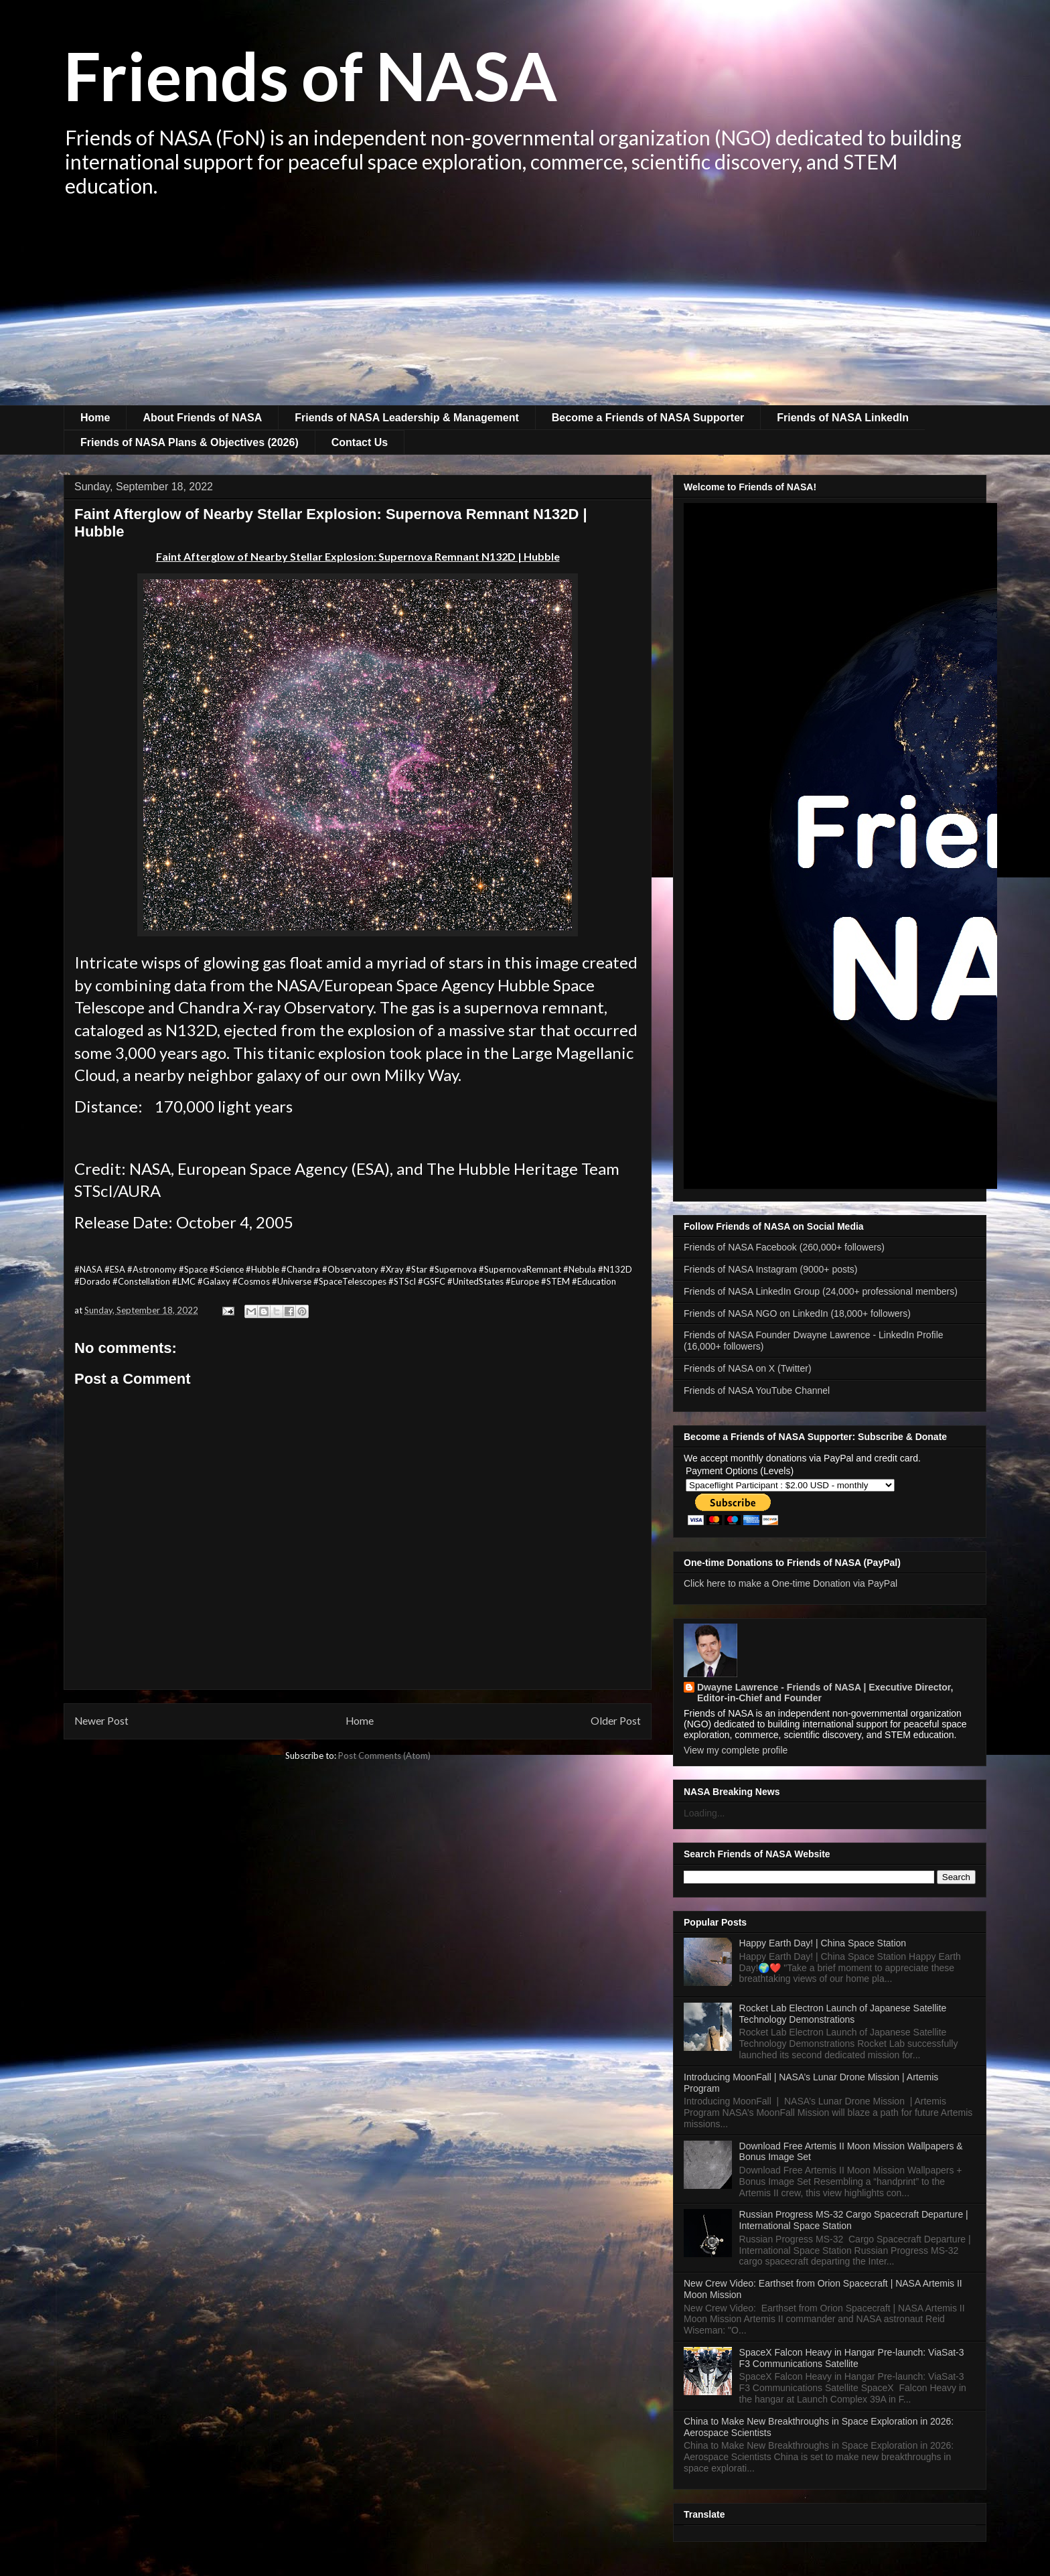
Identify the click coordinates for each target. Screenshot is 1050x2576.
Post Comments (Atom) (384, 1755)
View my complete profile (736, 1750)
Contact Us (359, 442)
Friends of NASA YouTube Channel (757, 1390)
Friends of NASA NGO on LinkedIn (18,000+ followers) (797, 1313)
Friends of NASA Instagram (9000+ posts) (771, 1269)
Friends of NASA (310, 75)
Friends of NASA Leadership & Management (407, 417)
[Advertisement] (525, 305)
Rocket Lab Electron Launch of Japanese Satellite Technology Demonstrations (843, 2014)
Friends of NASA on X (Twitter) (748, 1368)
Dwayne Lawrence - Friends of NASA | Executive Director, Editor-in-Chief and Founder (825, 1692)
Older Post (616, 1721)
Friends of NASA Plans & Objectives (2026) (189, 442)
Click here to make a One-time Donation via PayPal (790, 1583)
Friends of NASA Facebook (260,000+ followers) (784, 1247)
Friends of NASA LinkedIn (843, 417)
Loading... (704, 1813)
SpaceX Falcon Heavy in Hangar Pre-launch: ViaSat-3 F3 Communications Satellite (851, 2358)
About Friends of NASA (202, 417)
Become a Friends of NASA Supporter (648, 417)
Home (95, 417)
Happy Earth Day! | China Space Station (823, 1943)
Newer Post (101, 1721)
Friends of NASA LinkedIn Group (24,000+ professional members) (821, 1291)
